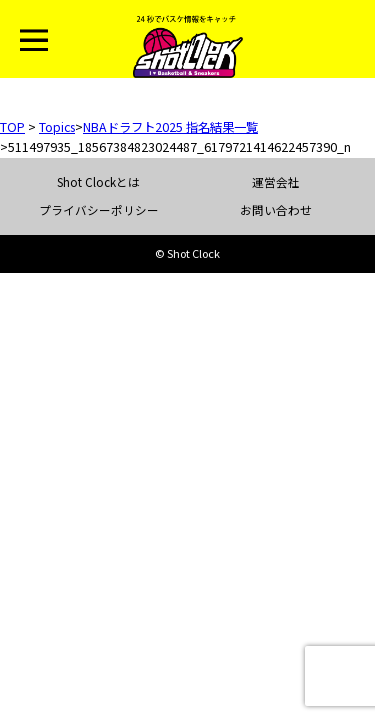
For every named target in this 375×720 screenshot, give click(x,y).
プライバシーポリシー (99, 210)
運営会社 (276, 182)
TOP (12, 127)
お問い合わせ (276, 210)
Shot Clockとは (98, 182)
